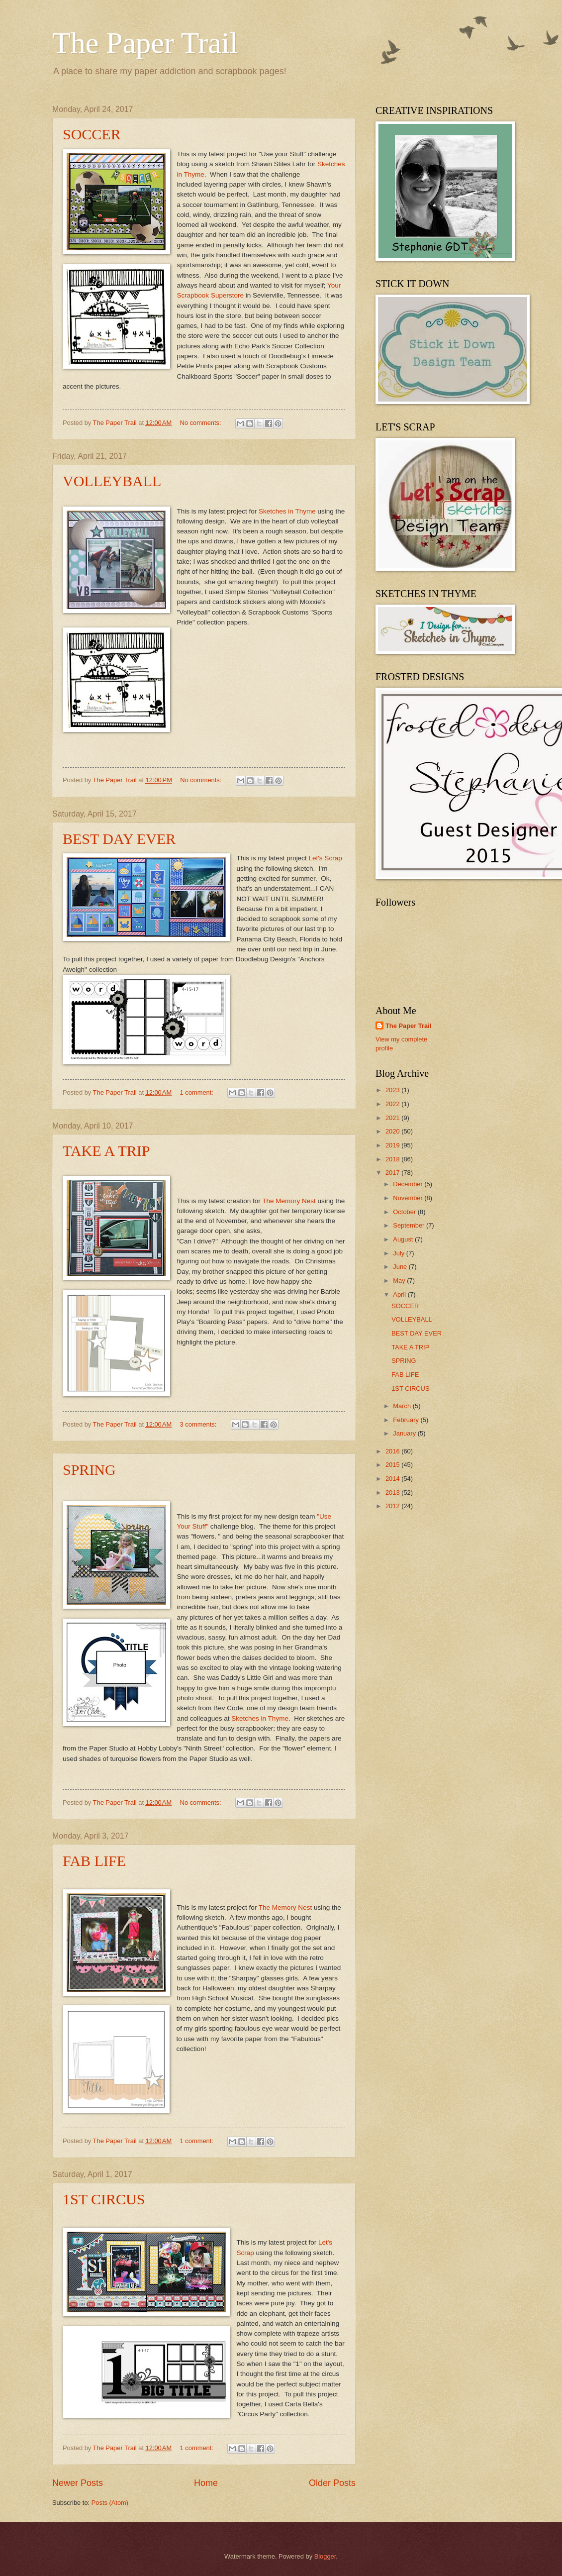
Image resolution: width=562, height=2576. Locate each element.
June (401, 1266)
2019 (393, 1145)
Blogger (325, 2556)
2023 (393, 1090)
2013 (393, 1492)
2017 (393, 1172)
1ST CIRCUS (104, 2199)
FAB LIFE (94, 1861)
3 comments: (199, 1424)
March (402, 1406)
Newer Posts (77, 2483)
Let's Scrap (325, 858)
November (408, 1198)
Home (206, 2483)
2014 (393, 1478)
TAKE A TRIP (106, 1150)
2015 (393, 1464)
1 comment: (197, 1092)
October (405, 1212)
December (408, 1184)
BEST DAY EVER (119, 838)
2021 (393, 1118)
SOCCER (92, 134)
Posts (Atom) (110, 2502)
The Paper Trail (145, 42)
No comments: (201, 422)
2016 (393, 1451)
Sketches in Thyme (286, 511)
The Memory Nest (288, 1201)
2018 (393, 1159)
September (409, 1225)
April (400, 1294)
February (406, 1420)
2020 (393, 1131)
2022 (393, 1104)
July (399, 1253)
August (404, 1239)
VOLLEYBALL (112, 481)
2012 (393, 1506)
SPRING (89, 1469)
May (400, 1280)
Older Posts (332, 2483)
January (405, 1433)
